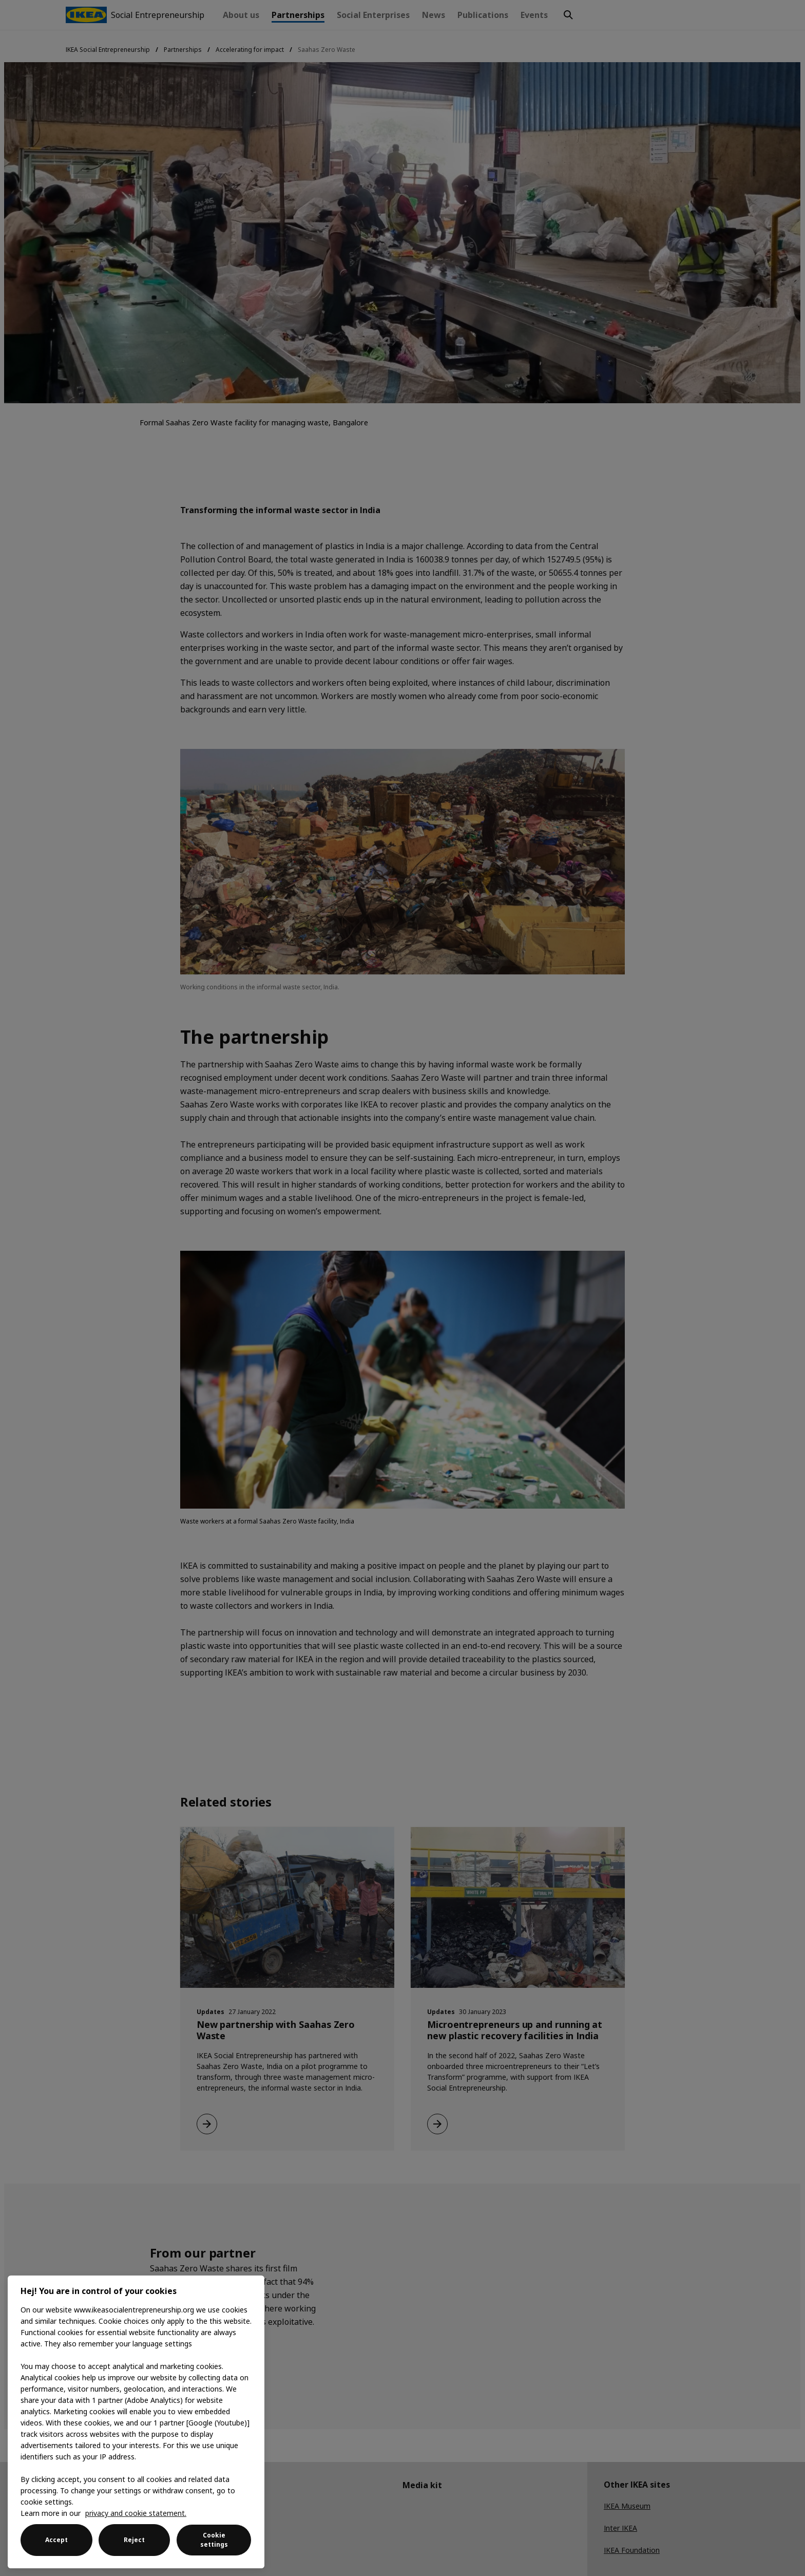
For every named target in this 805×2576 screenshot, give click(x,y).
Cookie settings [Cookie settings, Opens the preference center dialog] (214, 2540)
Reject (134, 2539)
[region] (136, 2422)
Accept (56, 2539)
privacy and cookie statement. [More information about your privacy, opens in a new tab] (135, 2513)
